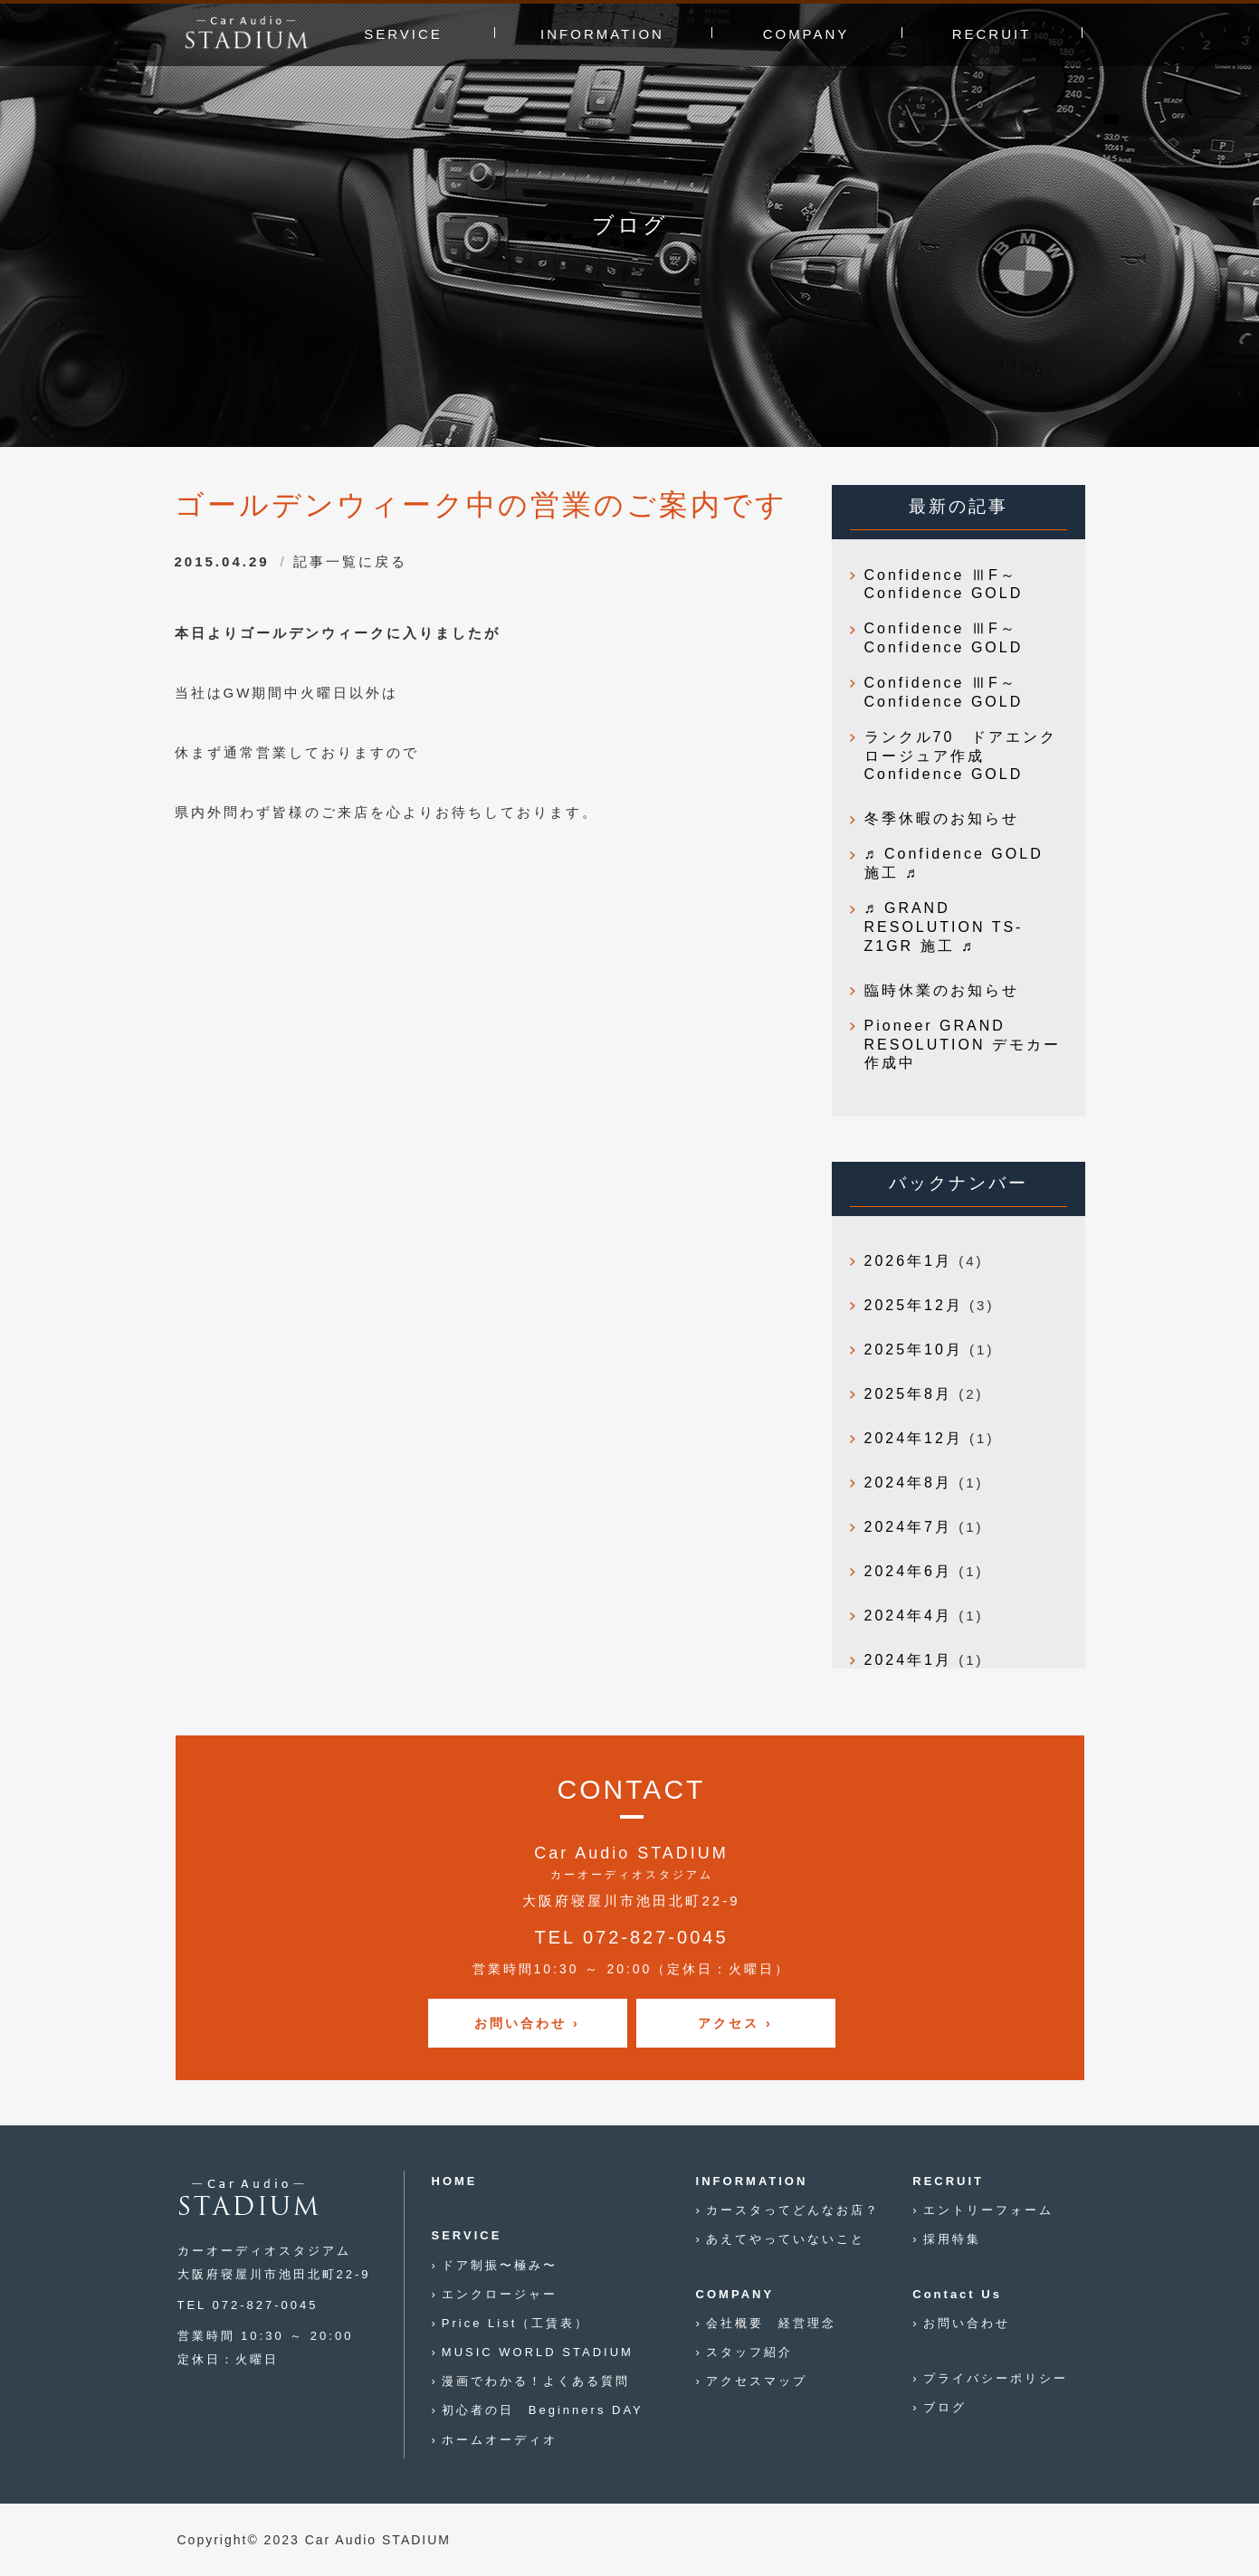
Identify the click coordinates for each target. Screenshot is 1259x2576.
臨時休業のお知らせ (941, 990)
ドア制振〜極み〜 (500, 2265)
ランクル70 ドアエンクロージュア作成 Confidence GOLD (961, 756)
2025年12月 (913, 1305)
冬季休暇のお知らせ (941, 818)
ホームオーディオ (500, 2440)
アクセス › (735, 2023)
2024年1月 (908, 1660)
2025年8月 (908, 1394)
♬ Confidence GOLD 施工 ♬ (954, 863)
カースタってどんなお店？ (793, 2210)
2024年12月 (913, 1438)
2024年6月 (908, 1571)
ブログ (945, 2407)
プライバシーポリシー (995, 2378)
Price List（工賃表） (515, 2323)
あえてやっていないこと (785, 2239)
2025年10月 (913, 1349)
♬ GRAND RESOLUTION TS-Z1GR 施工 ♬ (944, 927)
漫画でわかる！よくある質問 (536, 2381)
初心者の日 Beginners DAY (543, 2410)
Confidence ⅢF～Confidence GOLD (944, 584)
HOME (455, 2181)
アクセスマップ (756, 2381)
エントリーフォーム (988, 2210)
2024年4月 (908, 1615)
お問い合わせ (966, 2323)
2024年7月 (908, 1527)
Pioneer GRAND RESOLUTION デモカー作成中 (962, 1044)
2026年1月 (908, 1261)
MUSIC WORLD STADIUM (538, 2352)
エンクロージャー (500, 2294)
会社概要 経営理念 (771, 2323)
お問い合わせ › (527, 2023)
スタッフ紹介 (749, 2352)
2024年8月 (908, 1482)
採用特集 (952, 2239)
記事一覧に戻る (350, 561)
